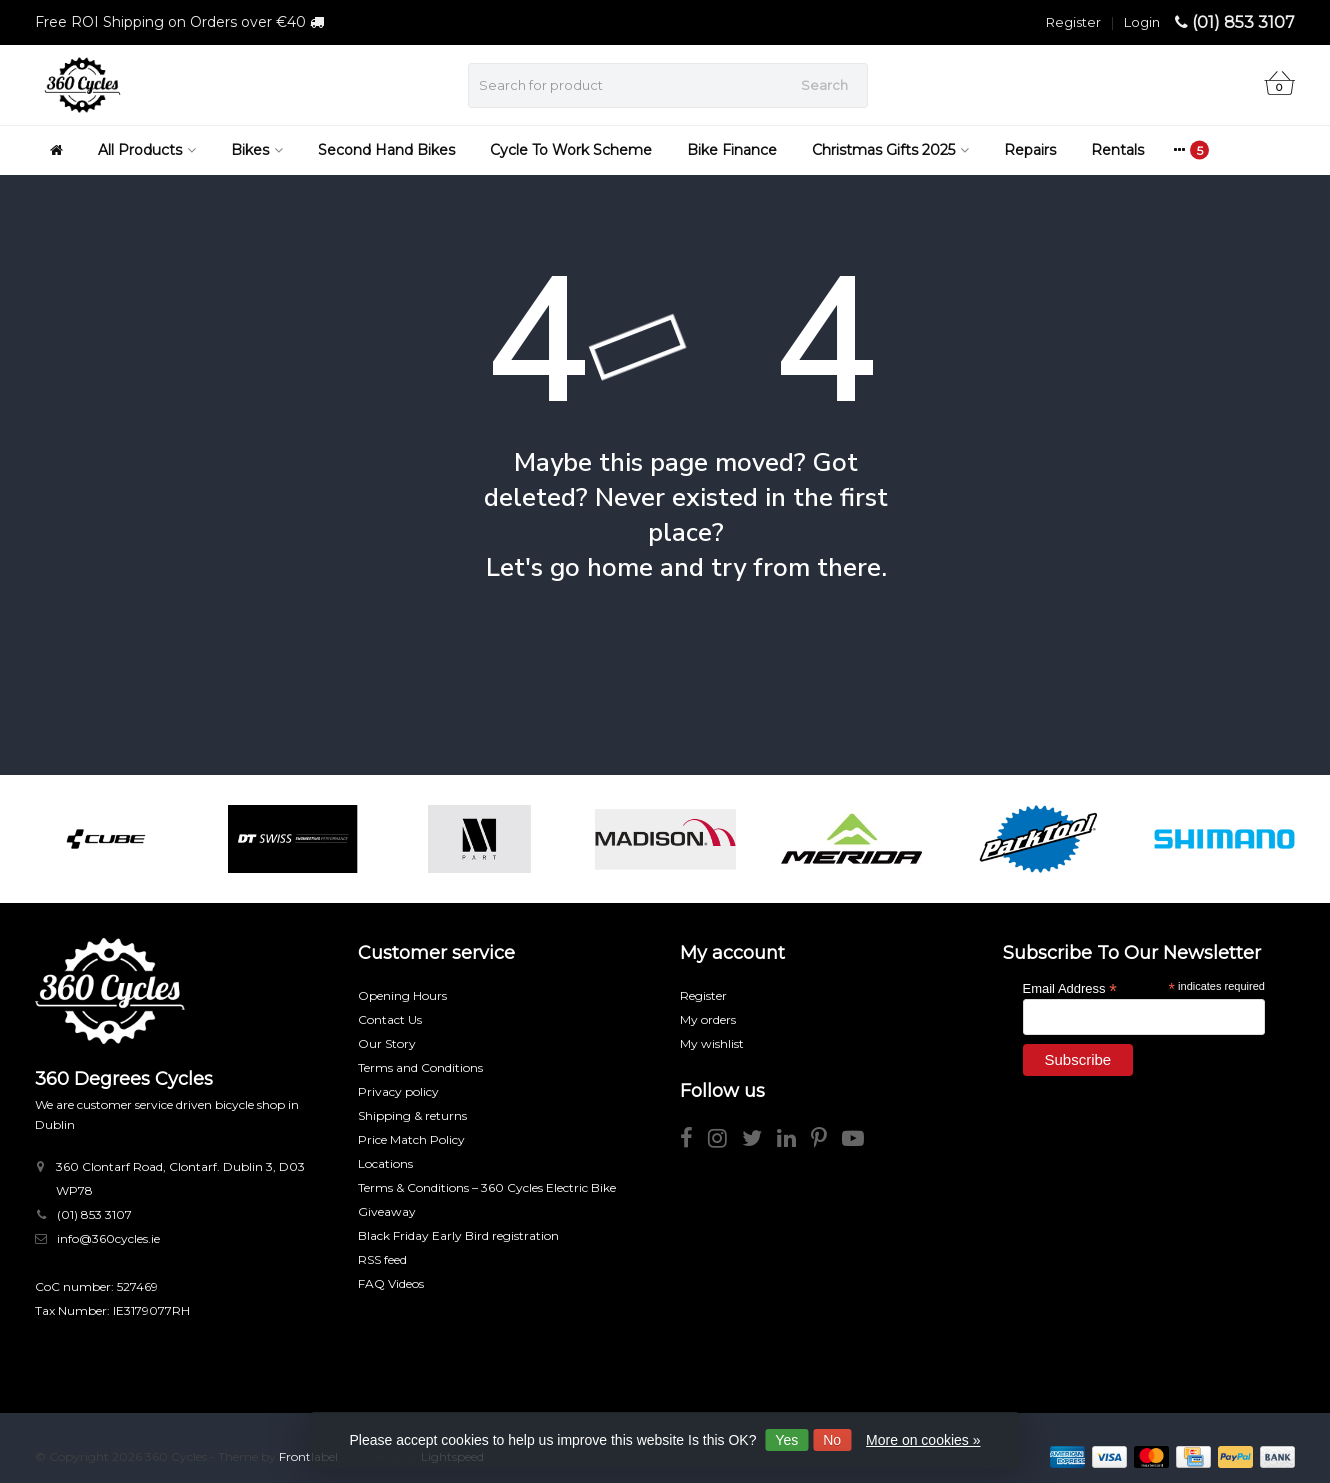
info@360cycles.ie (108, 1238)
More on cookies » (923, 1440)
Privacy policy (398, 1091)
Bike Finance (732, 150)
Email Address (1070, 987)
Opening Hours (402, 995)
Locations (385, 1163)
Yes (786, 1440)
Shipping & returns (412, 1115)
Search (824, 85)
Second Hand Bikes (386, 150)
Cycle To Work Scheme (571, 150)
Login (1142, 22)
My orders (708, 1019)
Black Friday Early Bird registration (458, 1235)
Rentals (1117, 150)
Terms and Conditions (420, 1067)
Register (1073, 22)
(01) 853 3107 (1243, 22)
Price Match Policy (411, 1139)
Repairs (1030, 150)
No (832, 1440)
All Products (147, 150)
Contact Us (390, 1019)
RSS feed (382, 1259)
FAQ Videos (391, 1283)
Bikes (257, 150)
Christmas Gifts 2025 (890, 150)
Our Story (387, 1043)
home (620, 567)
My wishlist (712, 1043)
